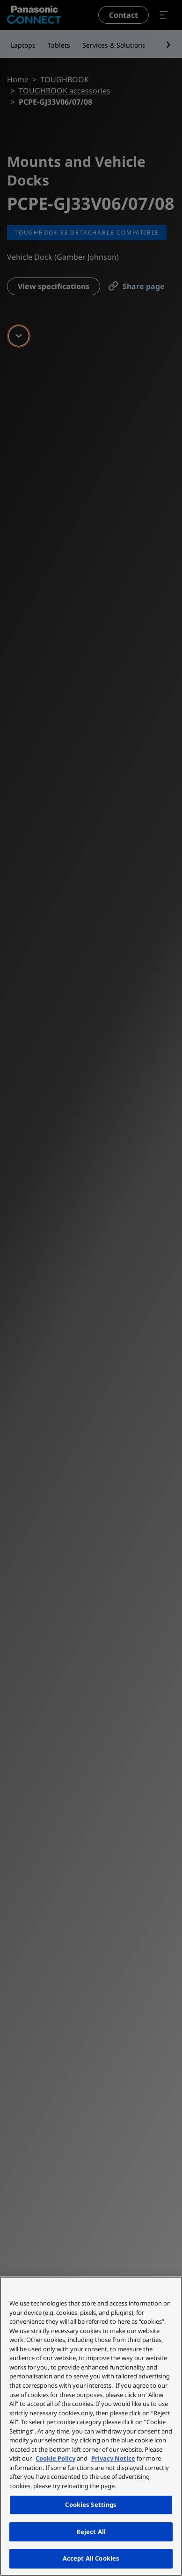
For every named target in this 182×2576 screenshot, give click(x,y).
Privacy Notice (113, 2458)
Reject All (91, 2531)
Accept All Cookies (91, 2558)
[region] (91, 2426)
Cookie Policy (55, 2458)
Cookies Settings (90, 2504)
